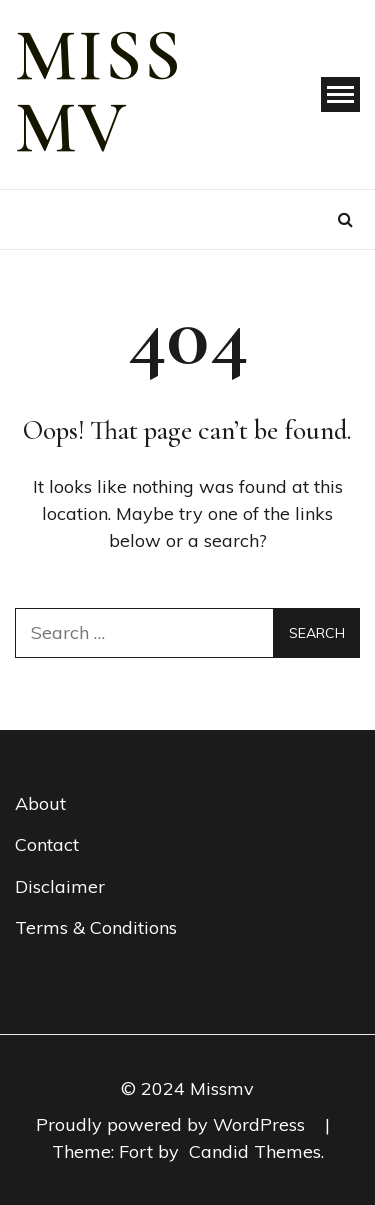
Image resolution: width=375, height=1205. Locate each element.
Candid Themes (255, 1151)
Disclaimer (60, 886)
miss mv (99, 92)
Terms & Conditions (96, 927)
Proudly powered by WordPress (173, 1124)
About (40, 803)
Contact (47, 844)
